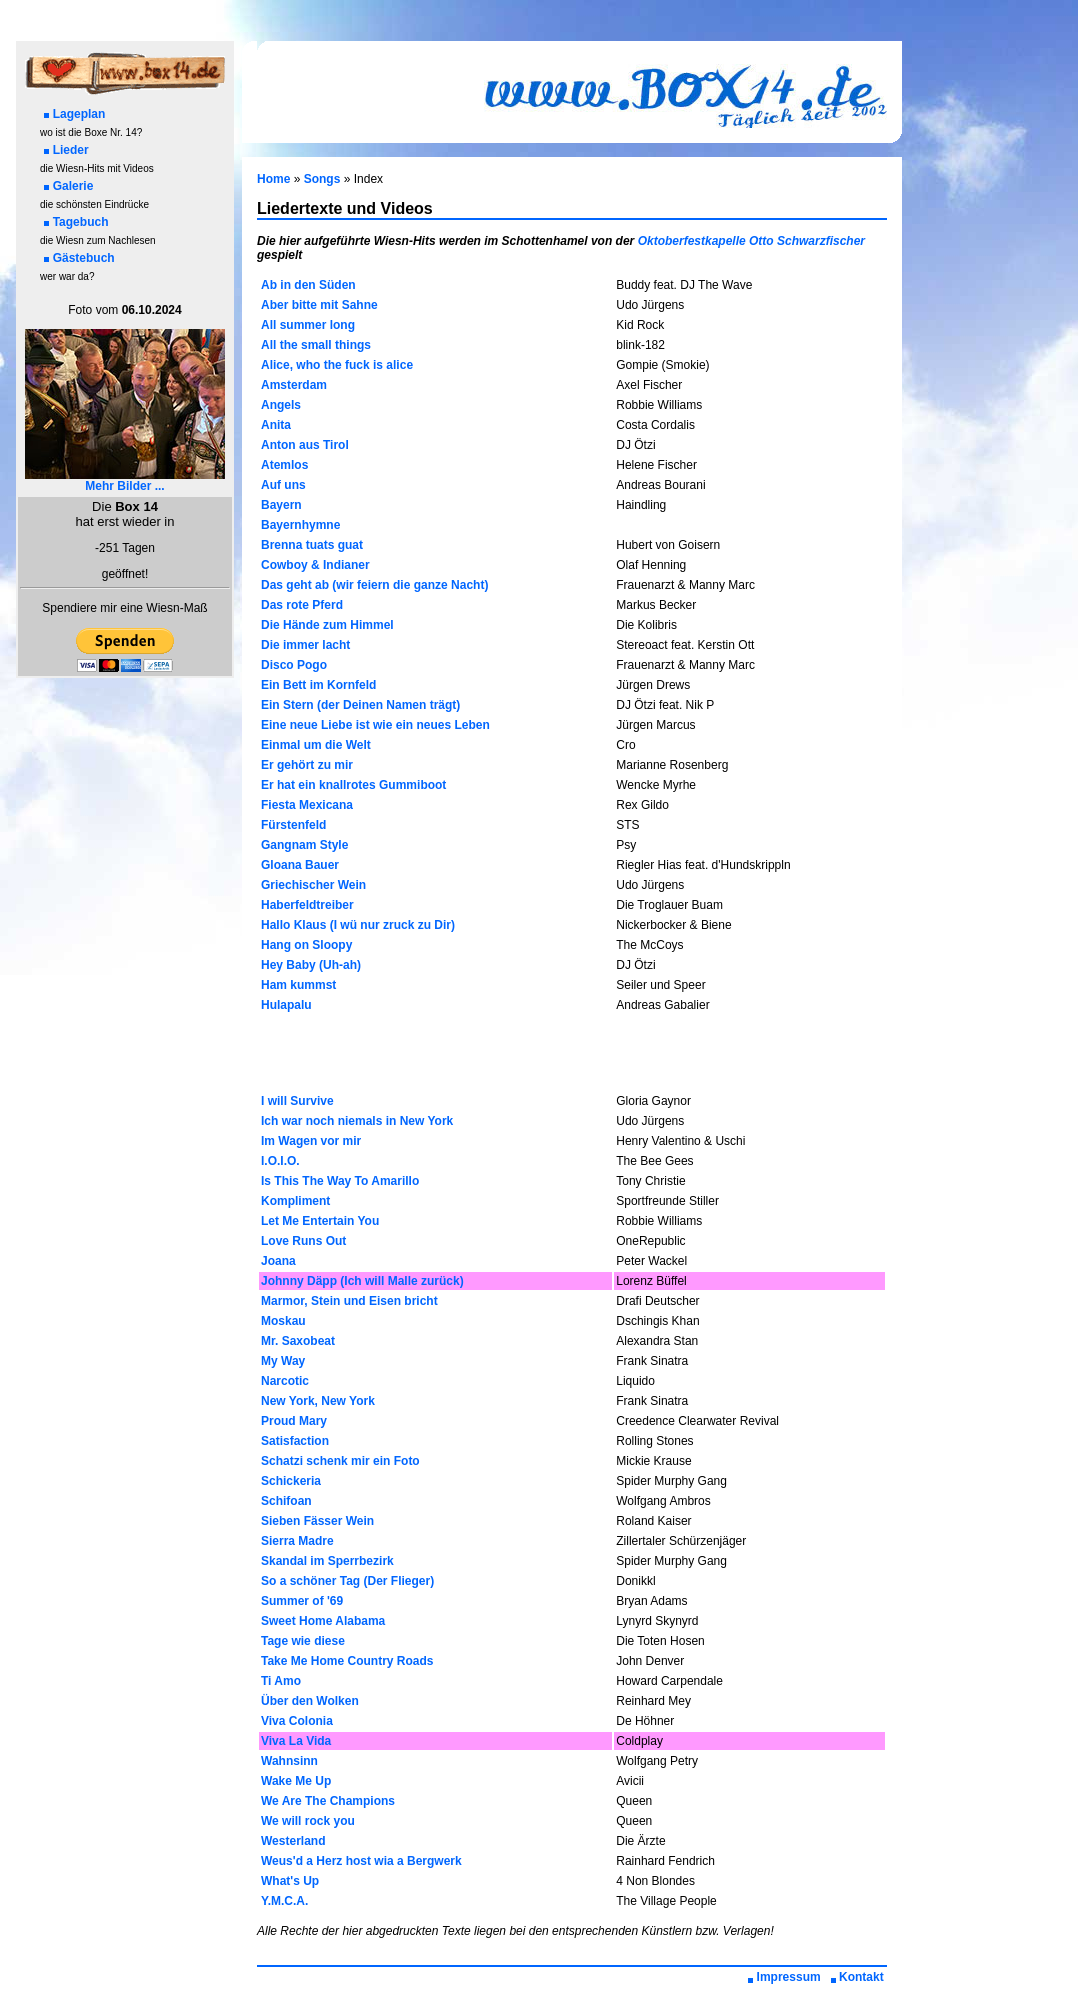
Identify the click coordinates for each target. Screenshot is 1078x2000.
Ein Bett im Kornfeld (318, 685)
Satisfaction (295, 1441)
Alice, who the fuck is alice (337, 365)
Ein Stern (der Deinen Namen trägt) (360, 705)
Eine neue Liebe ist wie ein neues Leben (375, 725)
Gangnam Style (304, 845)
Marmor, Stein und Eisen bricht (349, 1301)
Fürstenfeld (293, 825)
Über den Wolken (310, 1701)
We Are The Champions (328, 1801)
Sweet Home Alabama (323, 1621)
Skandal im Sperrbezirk (327, 1561)
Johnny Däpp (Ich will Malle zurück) (362, 1281)
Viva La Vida (296, 1741)
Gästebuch (79, 258)
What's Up (290, 1881)
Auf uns (283, 485)
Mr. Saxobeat (298, 1341)
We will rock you (308, 1821)
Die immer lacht (305, 645)
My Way (283, 1361)
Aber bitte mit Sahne (319, 305)
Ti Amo (281, 1681)
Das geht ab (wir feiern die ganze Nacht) (374, 585)
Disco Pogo (294, 665)
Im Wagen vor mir (311, 1141)
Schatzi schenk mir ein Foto (340, 1461)
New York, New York (318, 1401)
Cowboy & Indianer (315, 565)
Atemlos (284, 465)
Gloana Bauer (300, 865)
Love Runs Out (303, 1241)
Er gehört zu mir (307, 765)
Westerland (293, 1841)
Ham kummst (298, 985)
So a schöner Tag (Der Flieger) (347, 1581)
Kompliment (295, 1201)
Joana (278, 1261)
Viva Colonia (297, 1721)
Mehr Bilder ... (125, 480)
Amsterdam (294, 385)
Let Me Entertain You (320, 1221)
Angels (281, 405)
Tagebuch (76, 222)
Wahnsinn (289, 1761)
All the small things (316, 345)
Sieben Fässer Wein (317, 1521)
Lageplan (75, 114)
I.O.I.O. (280, 1161)
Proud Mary (294, 1421)
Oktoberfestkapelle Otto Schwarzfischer (751, 241)
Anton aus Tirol (305, 445)
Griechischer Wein (313, 885)
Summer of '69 (302, 1601)
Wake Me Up (296, 1781)
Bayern (281, 505)
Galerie (69, 186)
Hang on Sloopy (306, 945)
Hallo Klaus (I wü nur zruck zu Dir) (358, 925)
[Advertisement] (572, 1053)
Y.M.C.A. (284, 1901)
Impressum (784, 1977)
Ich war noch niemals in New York (357, 1121)
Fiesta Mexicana (307, 805)
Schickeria (291, 1481)
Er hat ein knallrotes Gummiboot (353, 785)
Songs (322, 179)
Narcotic (285, 1381)
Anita (276, 425)
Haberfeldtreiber (307, 905)
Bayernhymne (300, 525)
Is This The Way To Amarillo (340, 1181)
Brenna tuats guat (312, 545)
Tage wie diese (303, 1641)
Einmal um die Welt (316, 745)
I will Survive (297, 1101)
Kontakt (857, 1977)
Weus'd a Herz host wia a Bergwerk (361, 1861)
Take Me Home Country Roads (347, 1661)
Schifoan (286, 1501)
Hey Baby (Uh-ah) (311, 965)
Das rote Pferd (302, 605)
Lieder (66, 150)
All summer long (308, 325)
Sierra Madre (297, 1541)
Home (273, 179)
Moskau (283, 1321)
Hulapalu (286, 1005)
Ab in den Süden (308, 285)
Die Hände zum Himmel (327, 625)
